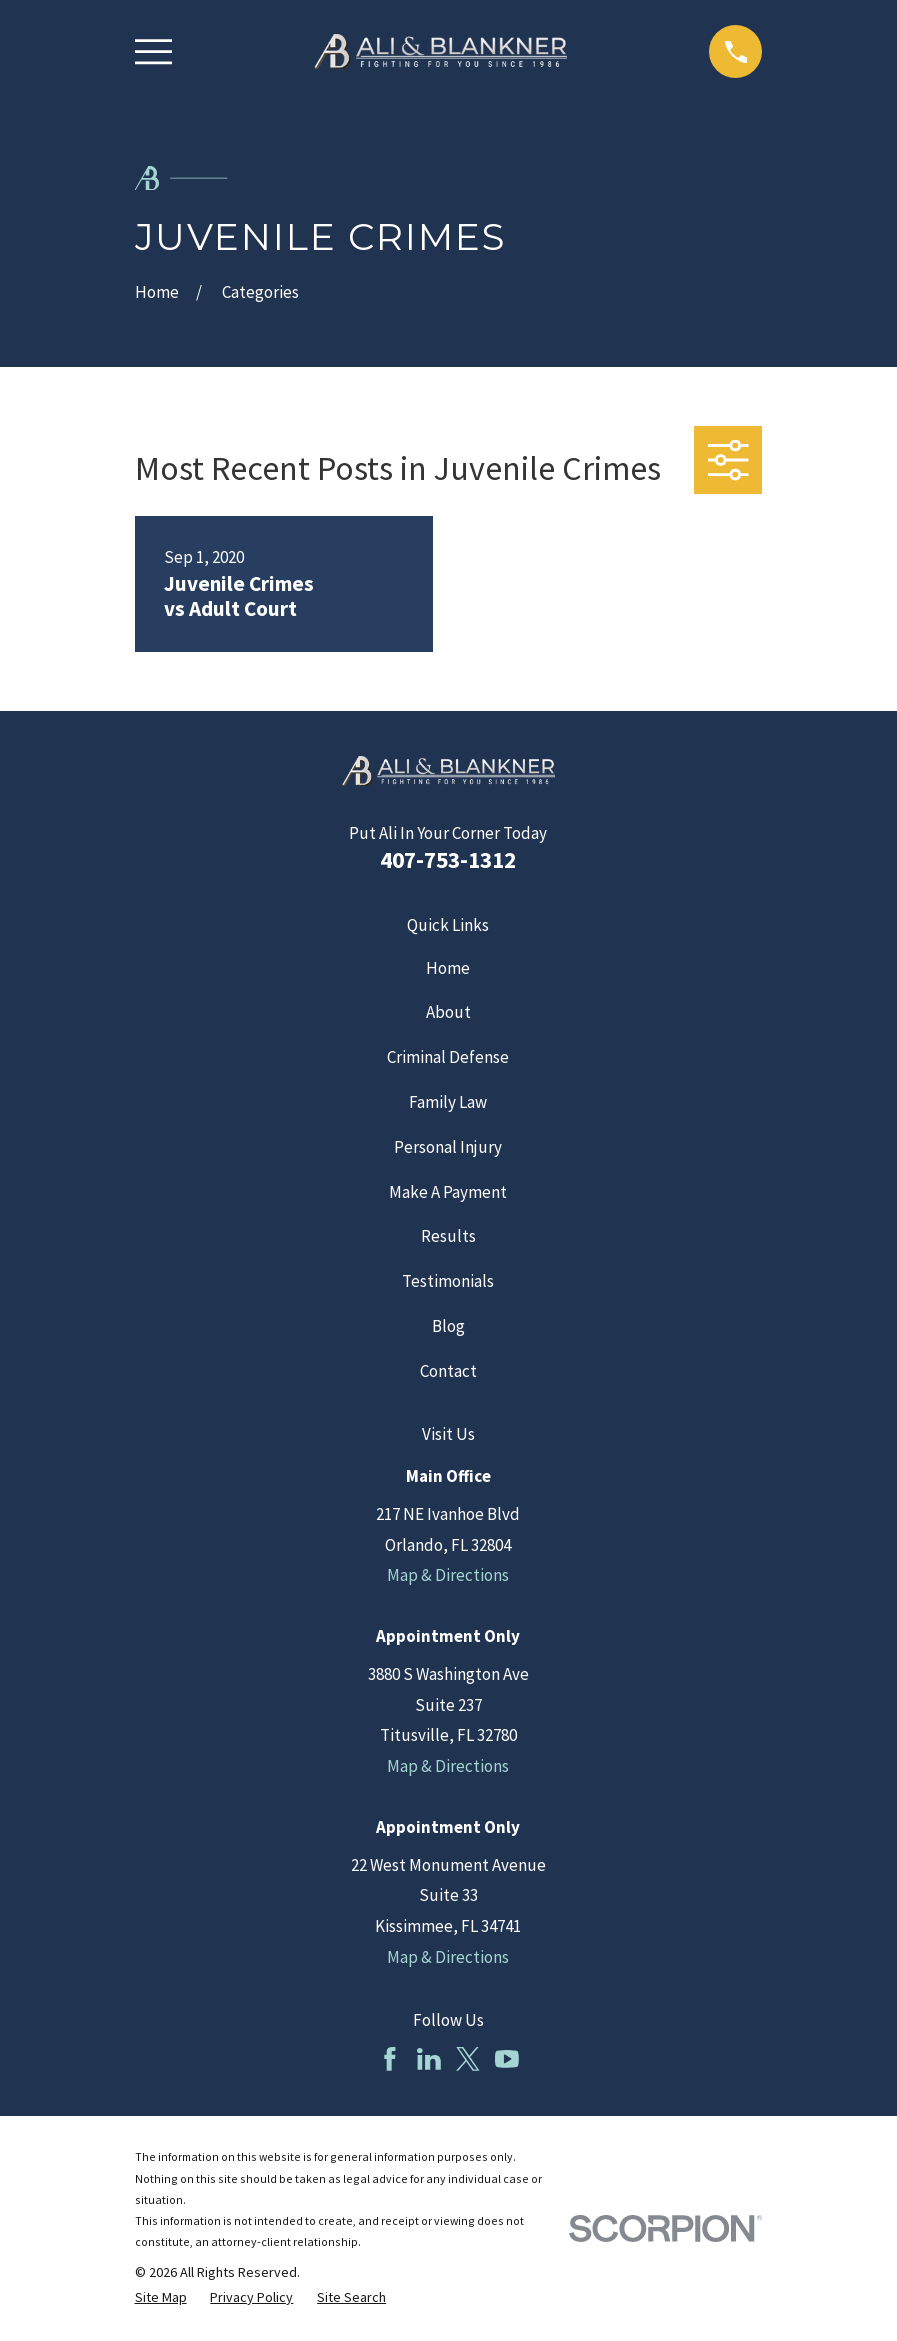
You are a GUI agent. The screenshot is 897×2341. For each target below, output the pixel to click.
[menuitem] (161, 2298)
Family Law (448, 1102)
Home (448, 968)
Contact (448, 1371)
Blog (448, 1326)
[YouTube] (507, 2059)
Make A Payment (448, 1192)
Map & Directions (448, 1575)
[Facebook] (390, 2059)
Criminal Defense (448, 1057)
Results (448, 1236)
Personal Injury (448, 1147)
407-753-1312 (448, 859)
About (448, 1012)
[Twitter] (468, 2059)
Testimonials (448, 1281)
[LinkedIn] (429, 2059)
